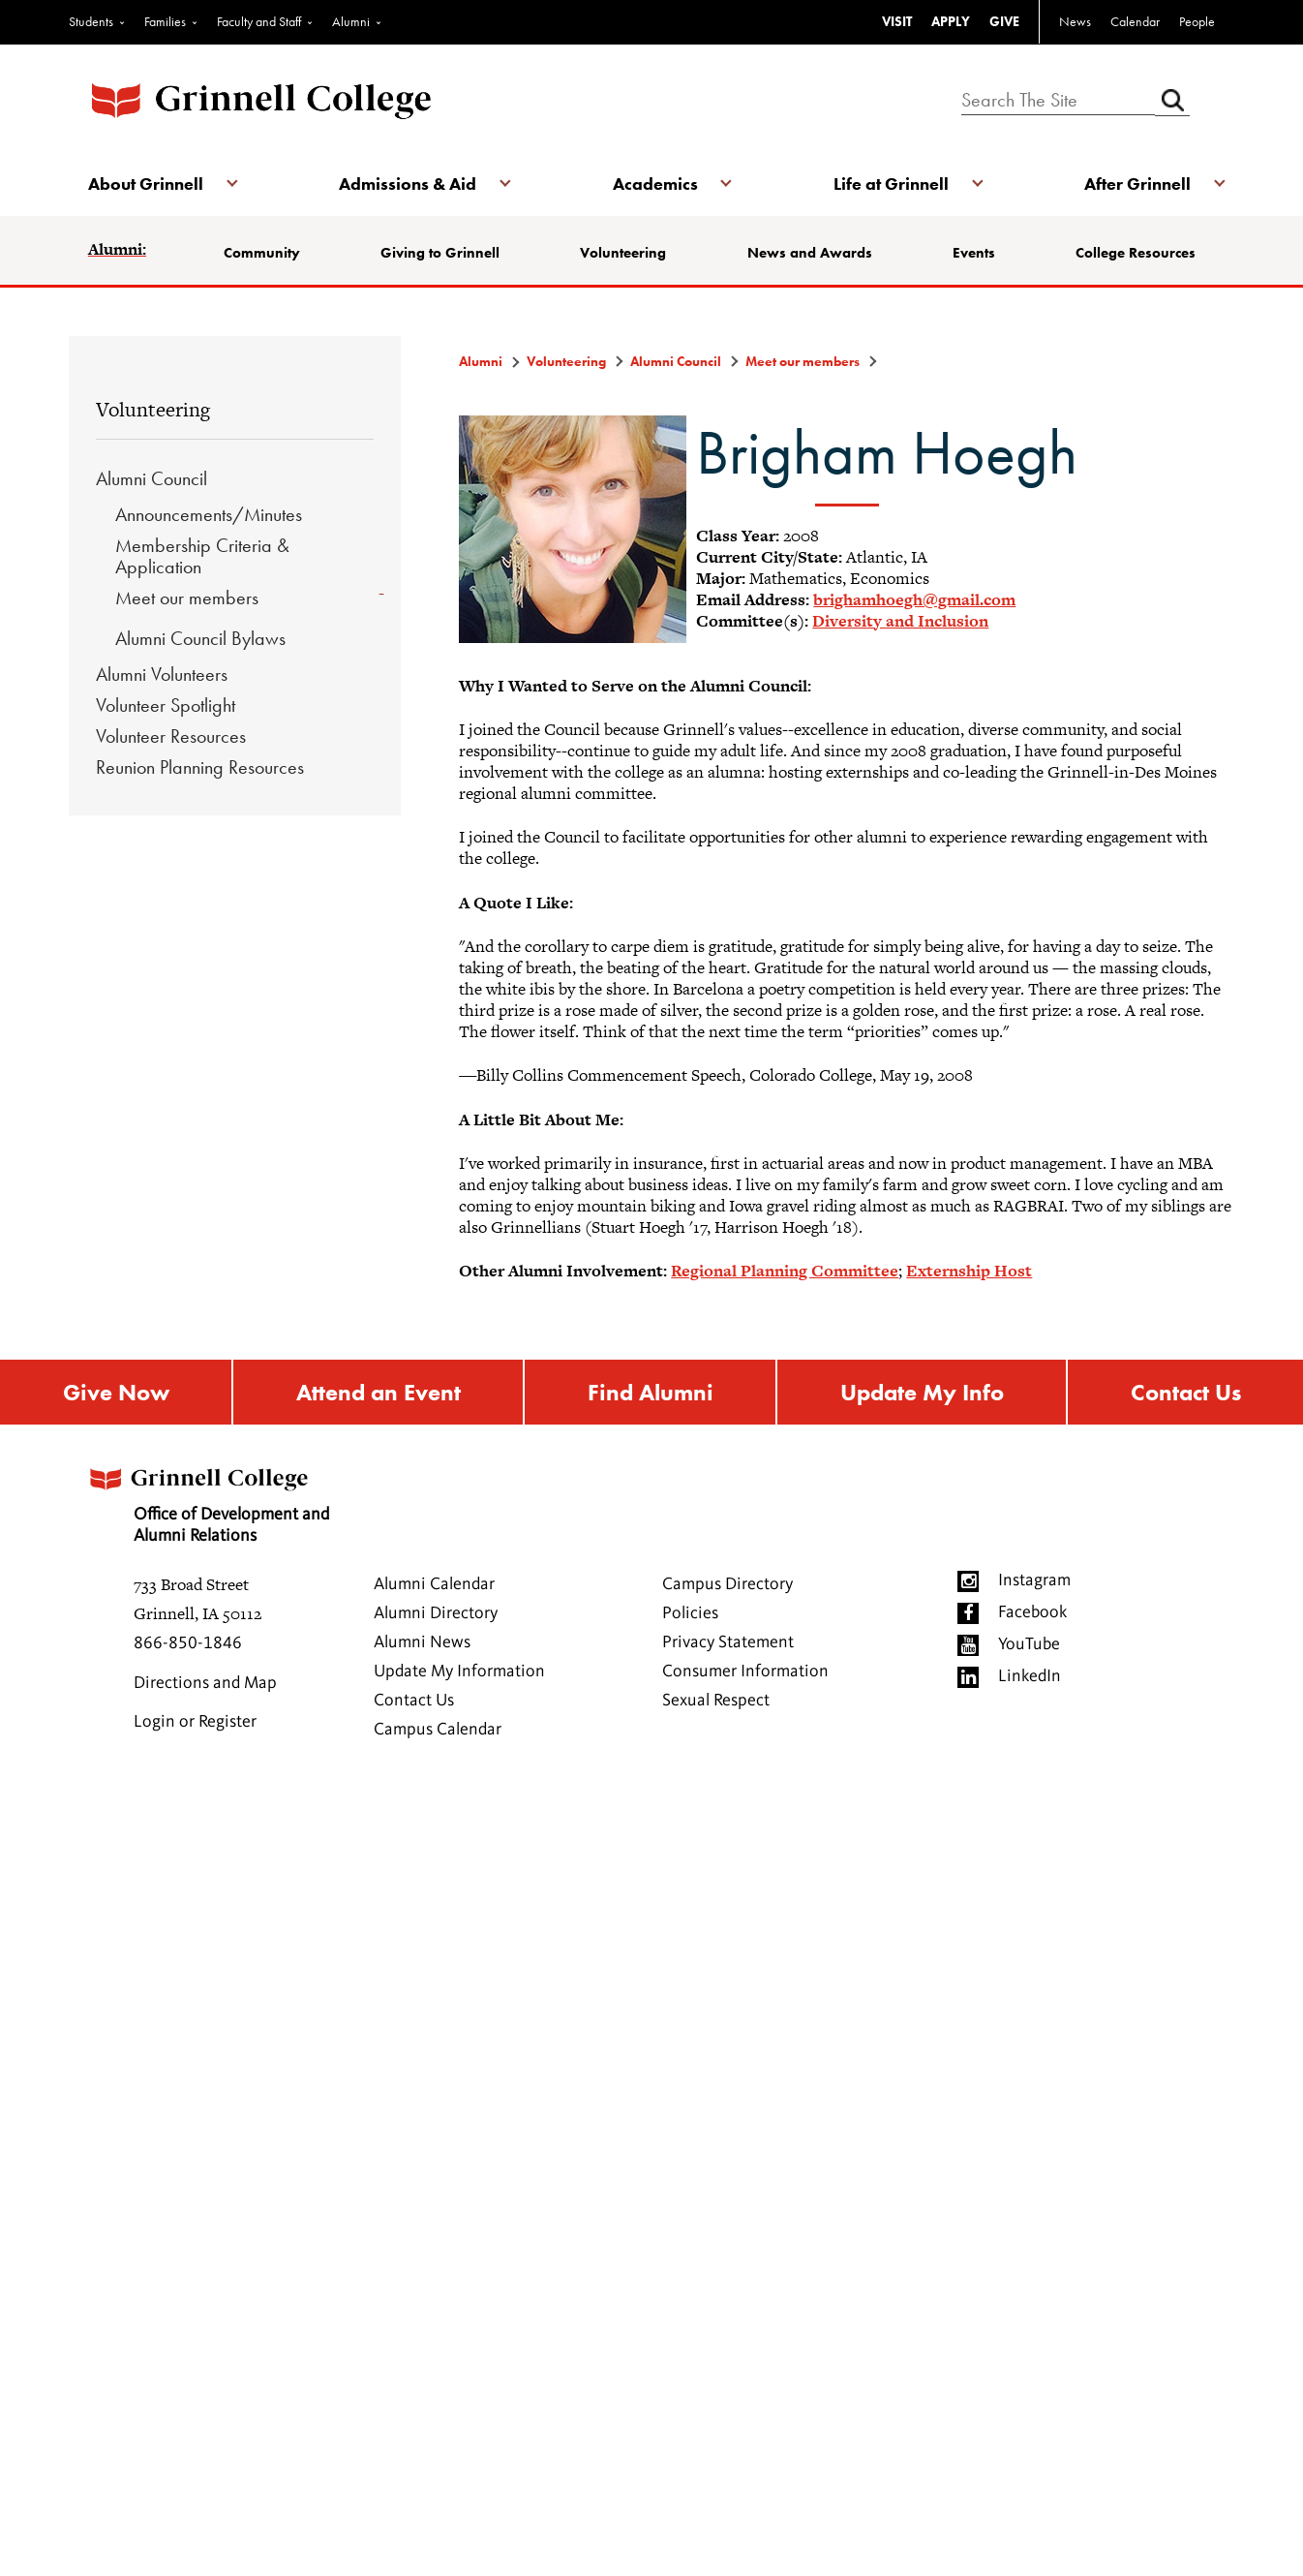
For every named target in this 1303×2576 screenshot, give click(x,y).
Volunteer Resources (171, 736)
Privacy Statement (728, 1642)
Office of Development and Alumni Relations (207, 1500)
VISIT (897, 21)
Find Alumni (650, 1392)
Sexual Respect (716, 1700)
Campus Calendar (437, 1729)
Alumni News (422, 1642)
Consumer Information (745, 1671)
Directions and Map (205, 1683)
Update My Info (922, 1392)
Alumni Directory (436, 1613)
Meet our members (186, 597)
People (1197, 21)
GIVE (1004, 21)
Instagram (1034, 1580)
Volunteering (623, 252)
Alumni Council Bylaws (200, 638)
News (1075, 21)
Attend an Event (378, 1392)
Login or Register (195, 1722)
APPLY (950, 21)
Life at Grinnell (891, 183)
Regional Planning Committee (784, 1270)
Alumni (351, 21)
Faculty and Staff (259, 21)
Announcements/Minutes (208, 514)
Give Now (116, 1392)
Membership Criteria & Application (202, 556)
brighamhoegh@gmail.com (914, 599)
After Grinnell (1137, 183)
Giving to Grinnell (440, 252)
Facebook (1032, 1612)
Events (974, 252)
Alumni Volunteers (161, 674)
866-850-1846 (188, 1643)
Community (262, 252)
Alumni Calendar (434, 1584)
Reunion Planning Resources (200, 767)
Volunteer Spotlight (165, 705)
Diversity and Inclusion (900, 620)
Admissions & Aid (407, 183)
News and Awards (809, 252)
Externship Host (969, 1270)
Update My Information (459, 1671)
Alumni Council (151, 478)
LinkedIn (1029, 1676)
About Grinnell (145, 183)
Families (165, 21)
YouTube (1029, 1644)
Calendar (1135, 21)
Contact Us (1186, 1392)
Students (91, 21)
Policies (690, 1613)
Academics (655, 183)
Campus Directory (727, 1584)
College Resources (1136, 252)
